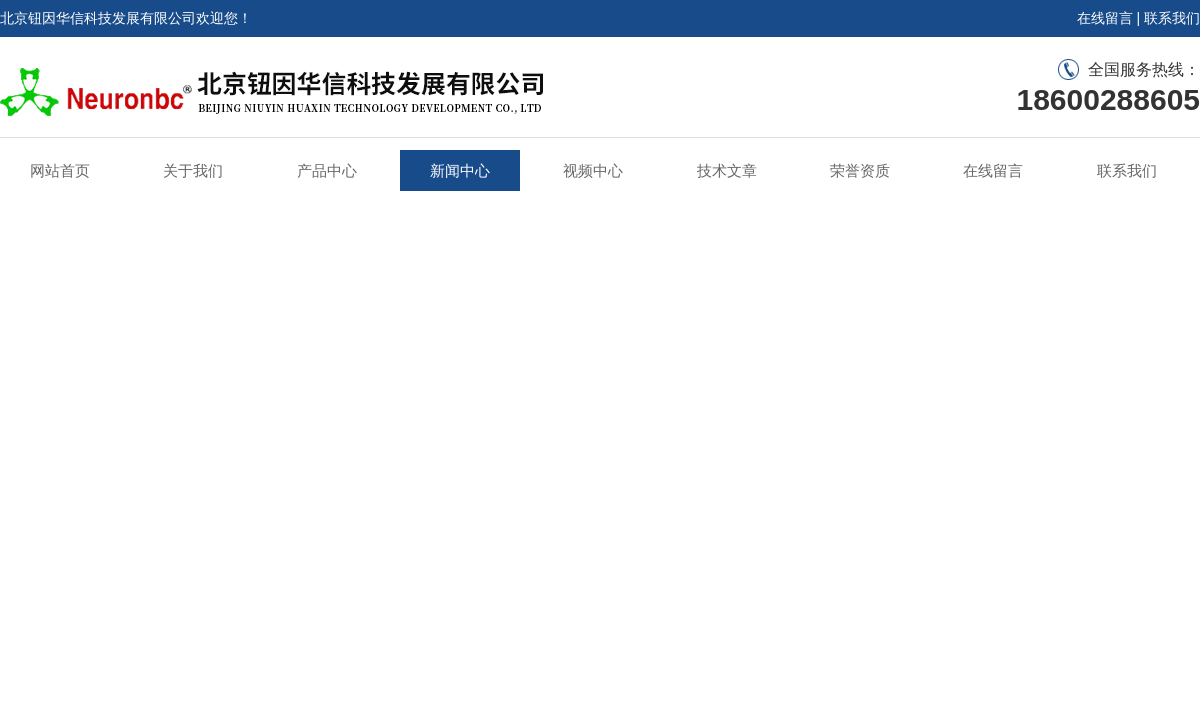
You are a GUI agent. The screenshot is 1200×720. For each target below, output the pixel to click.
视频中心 (593, 170)
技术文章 (727, 170)
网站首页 (60, 170)
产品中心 (327, 170)
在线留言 (1105, 18)
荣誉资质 (860, 170)
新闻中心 (460, 170)
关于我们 (193, 170)
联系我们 (1172, 18)
